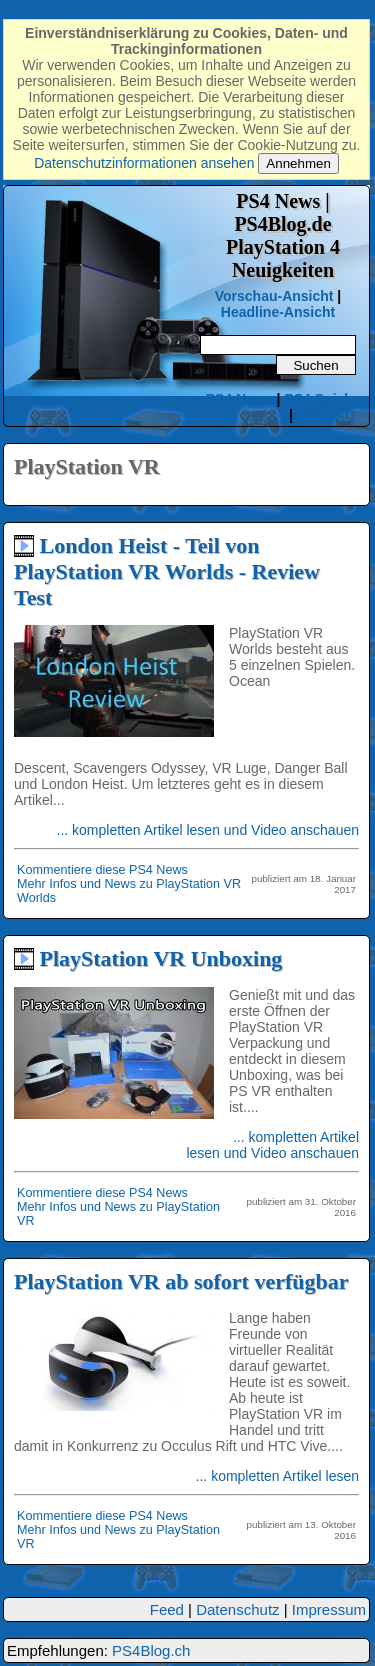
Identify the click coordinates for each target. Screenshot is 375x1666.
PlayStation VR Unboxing (161, 958)
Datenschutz (237, 1609)
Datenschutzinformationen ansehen (144, 163)
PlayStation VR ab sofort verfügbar (181, 1281)
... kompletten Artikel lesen (277, 1476)
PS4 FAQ (326, 415)
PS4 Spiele (320, 399)
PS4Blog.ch (151, 1650)
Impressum (329, 1609)
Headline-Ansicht (278, 312)
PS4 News (241, 399)
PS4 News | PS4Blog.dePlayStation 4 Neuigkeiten (283, 235)
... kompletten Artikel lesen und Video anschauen (208, 830)
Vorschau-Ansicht (274, 296)
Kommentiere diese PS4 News (102, 870)
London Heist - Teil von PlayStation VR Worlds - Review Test (167, 571)
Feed (167, 1609)
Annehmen (298, 163)
